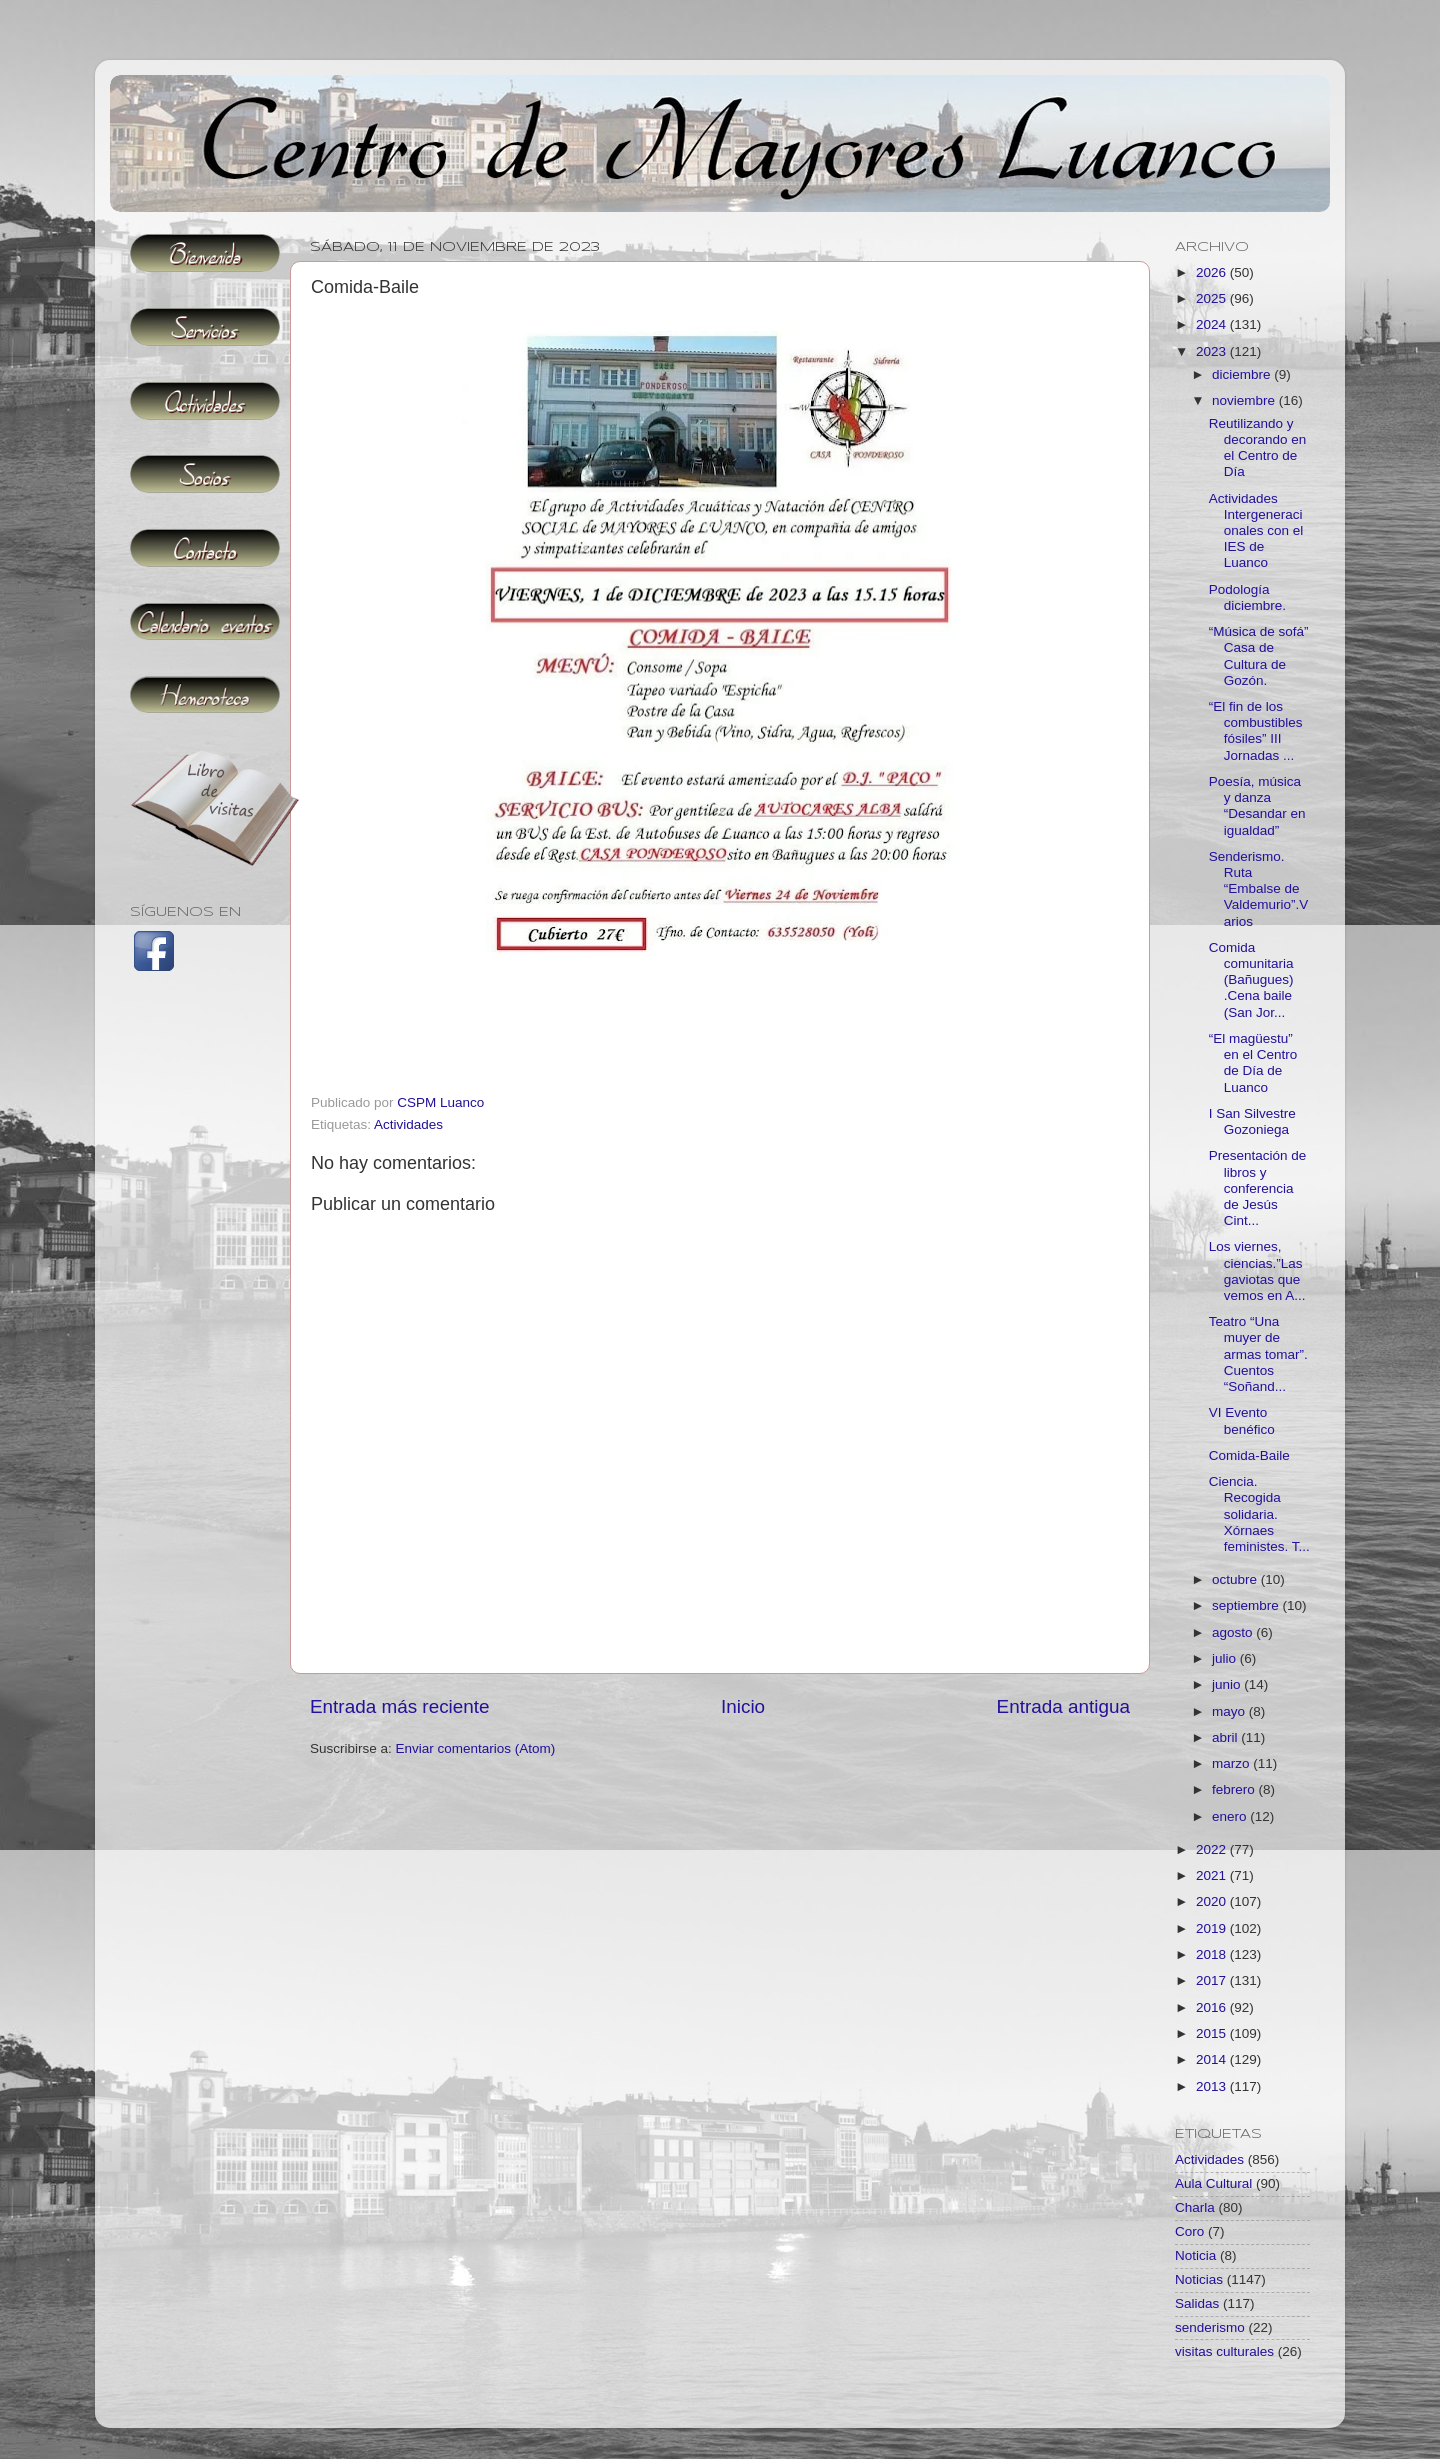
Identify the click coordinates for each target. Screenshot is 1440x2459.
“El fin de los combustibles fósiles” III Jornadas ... (1256, 731)
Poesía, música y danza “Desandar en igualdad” (1257, 806)
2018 (1213, 1954)
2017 (1213, 1980)
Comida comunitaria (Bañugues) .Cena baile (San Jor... (1251, 980)
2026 (1213, 272)
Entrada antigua (1063, 1706)
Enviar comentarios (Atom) (476, 1748)
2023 (1213, 351)
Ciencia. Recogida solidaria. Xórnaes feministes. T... (1259, 1514)
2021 (1213, 1875)
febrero (1235, 1789)
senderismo (1210, 2327)
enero (1231, 1816)
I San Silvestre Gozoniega (1252, 1121)
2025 (1213, 298)
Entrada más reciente (400, 1706)
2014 (1213, 2059)
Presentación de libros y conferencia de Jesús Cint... (1258, 1188)
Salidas (1197, 2303)
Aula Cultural (1213, 2183)
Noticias (1199, 2279)
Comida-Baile (1249, 1455)
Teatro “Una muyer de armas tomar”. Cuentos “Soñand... (1258, 1354)
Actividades (408, 1124)
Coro (1189, 2231)
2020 (1213, 1901)
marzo (1232, 1763)
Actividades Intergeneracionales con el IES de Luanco (1256, 531)
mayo (1230, 1711)
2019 (1213, 1928)
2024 (1213, 324)
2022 (1213, 1849)
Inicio (743, 1706)
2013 (1213, 2086)
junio (1228, 1684)
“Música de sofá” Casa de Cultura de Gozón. (1259, 656)
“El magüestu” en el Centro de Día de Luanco (1253, 1063)
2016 (1213, 2007)
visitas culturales (1224, 2351)
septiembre (1247, 1605)
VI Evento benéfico (1242, 1420)
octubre (1236, 1579)
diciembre (1243, 374)
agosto (1234, 1632)
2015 (1213, 2033)
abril (1226, 1737)
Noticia (1195, 2255)
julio (1226, 1658)
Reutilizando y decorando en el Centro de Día (1258, 448)
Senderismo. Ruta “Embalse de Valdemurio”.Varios (1259, 889)
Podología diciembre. (1247, 597)
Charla (1195, 2207)
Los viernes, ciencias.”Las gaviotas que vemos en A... (1257, 1271)
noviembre (1245, 400)
